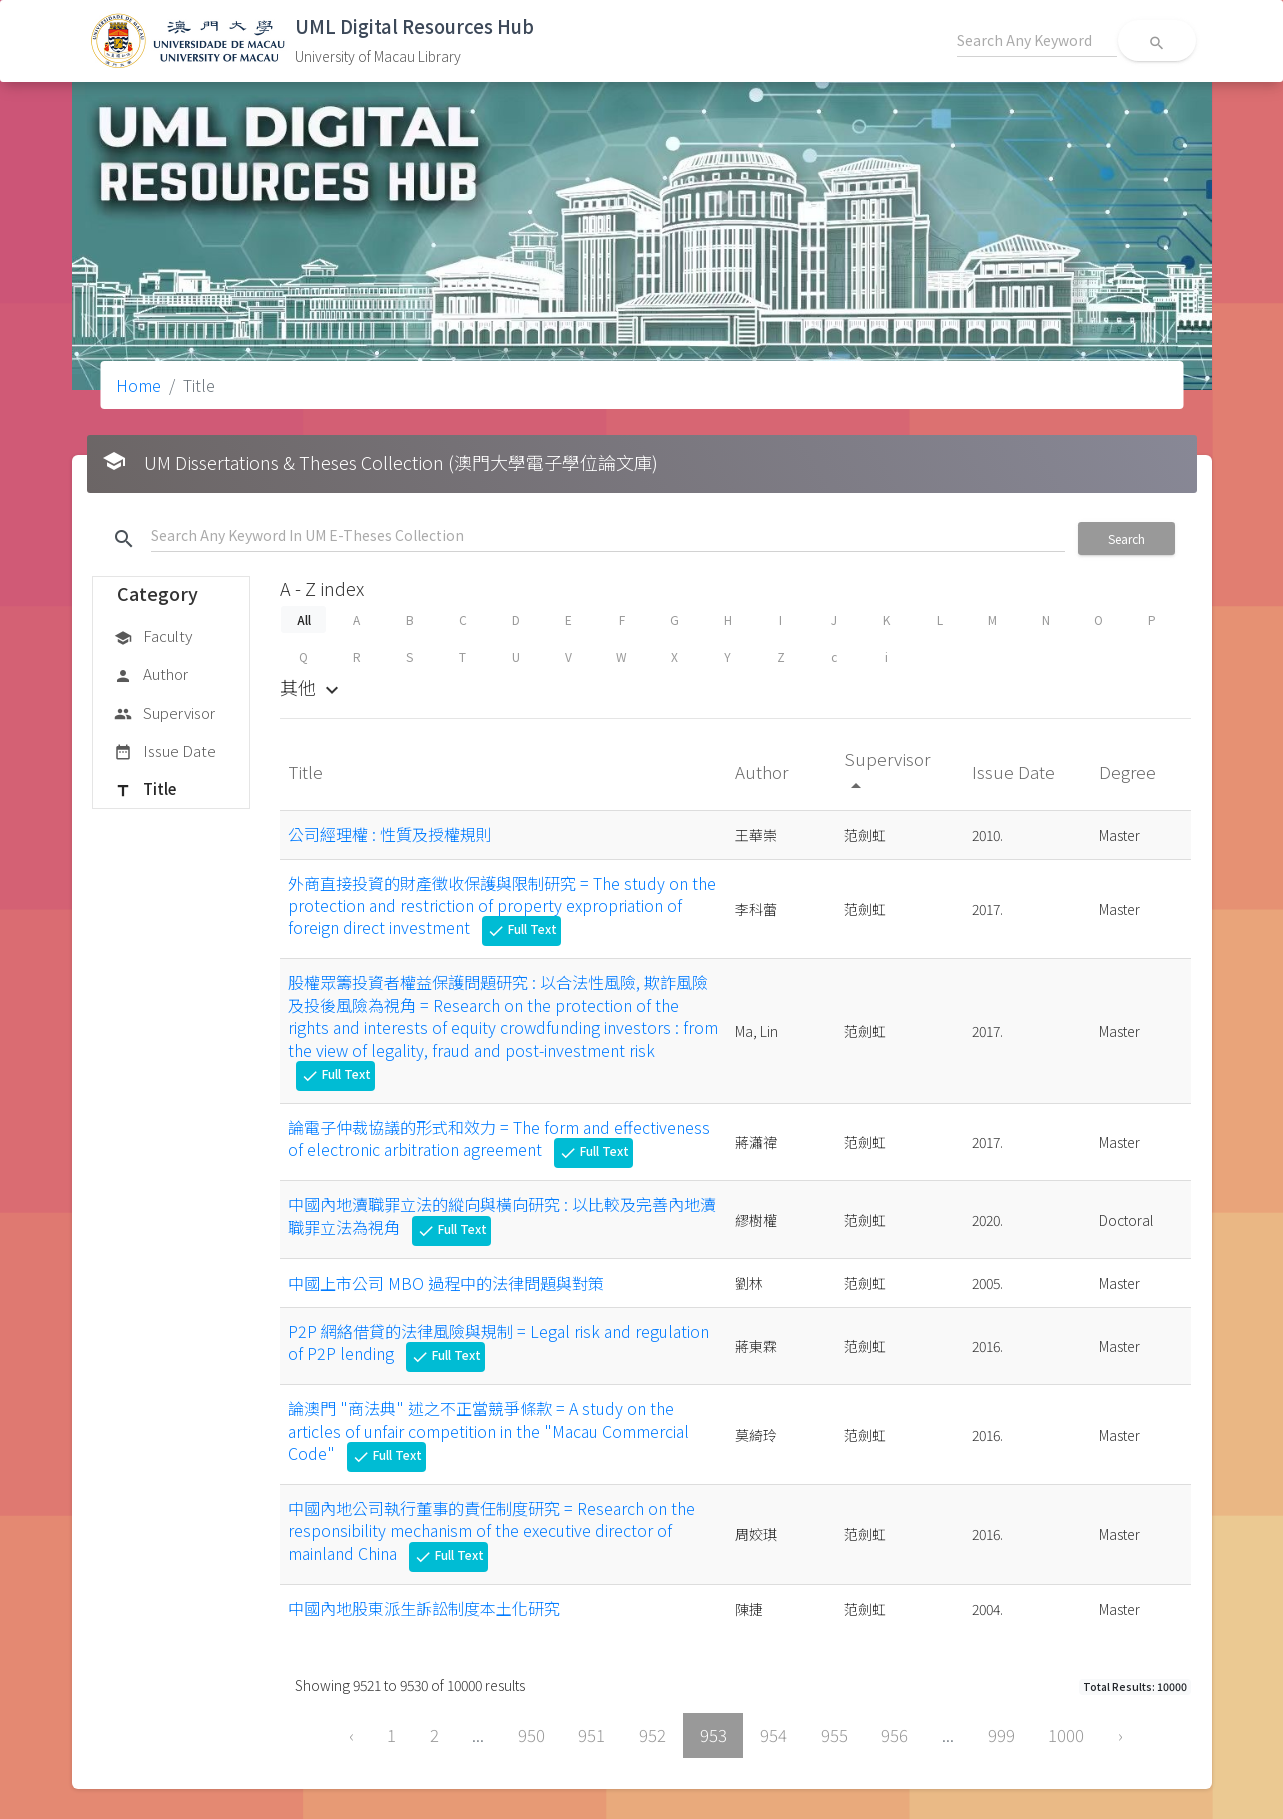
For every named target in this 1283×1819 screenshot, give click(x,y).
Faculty (153, 637)
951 (591, 1735)
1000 (1066, 1735)
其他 (312, 687)
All (303, 619)
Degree (1129, 771)
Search (1126, 538)
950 (531, 1735)
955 (834, 1735)
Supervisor (164, 714)
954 (773, 1735)
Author (151, 675)
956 (894, 1735)
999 (1001, 1735)
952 (652, 1735)
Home (138, 385)
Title (145, 790)
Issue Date (165, 752)
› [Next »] (1120, 1735)
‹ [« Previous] (351, 1735)
